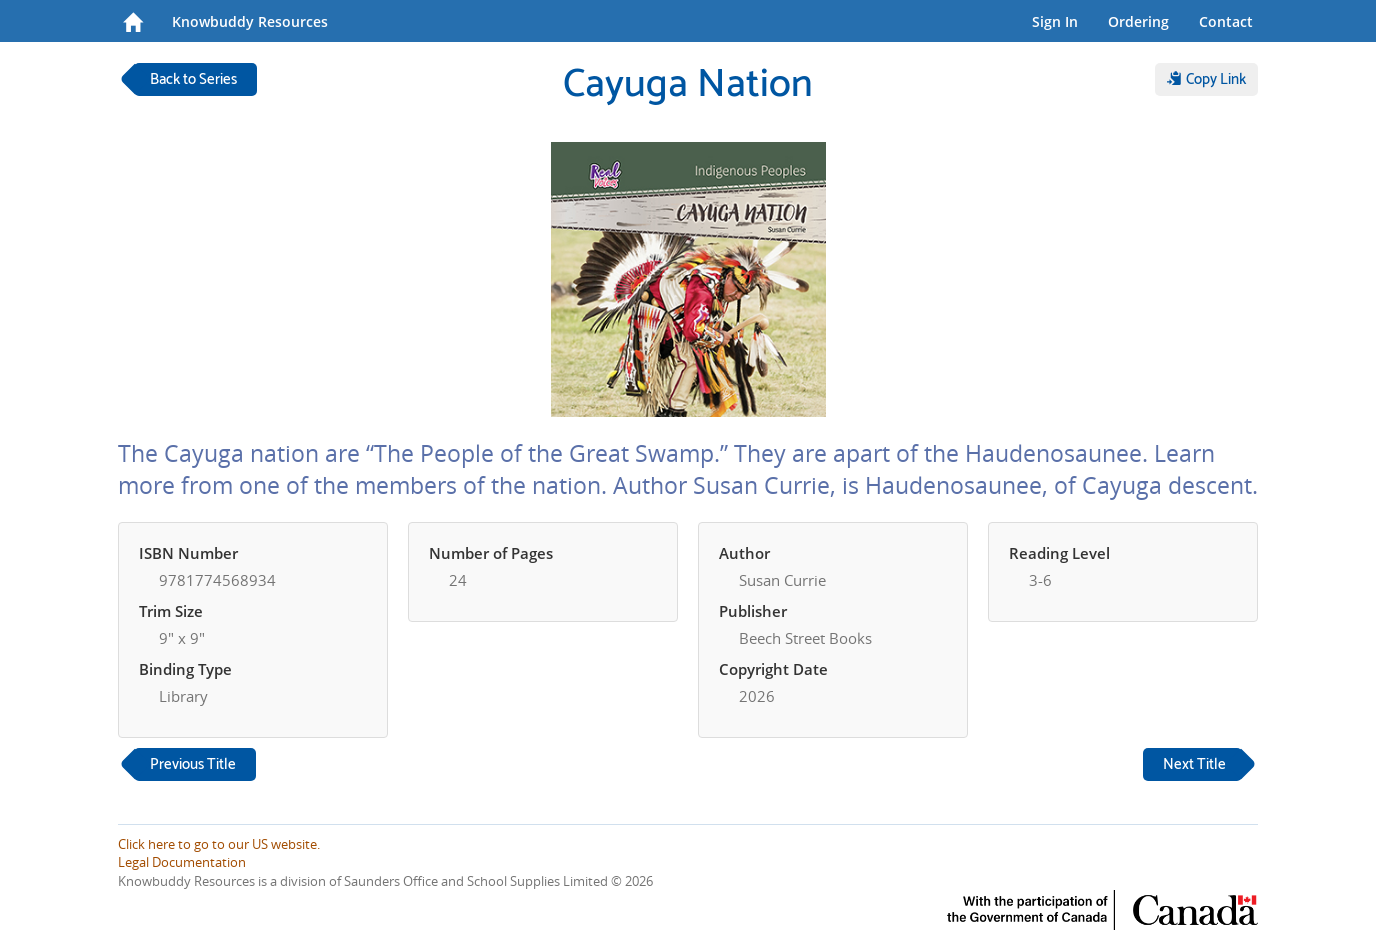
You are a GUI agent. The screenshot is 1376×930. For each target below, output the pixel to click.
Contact (1226, 21)
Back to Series (193, 79)
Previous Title (193, 764)
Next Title (1194, 764)
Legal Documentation (182, 862)
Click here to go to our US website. (219, 844)
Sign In (1055, 21)
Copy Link (1206, 79)
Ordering (1138, 21)
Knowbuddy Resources (250, 21)
